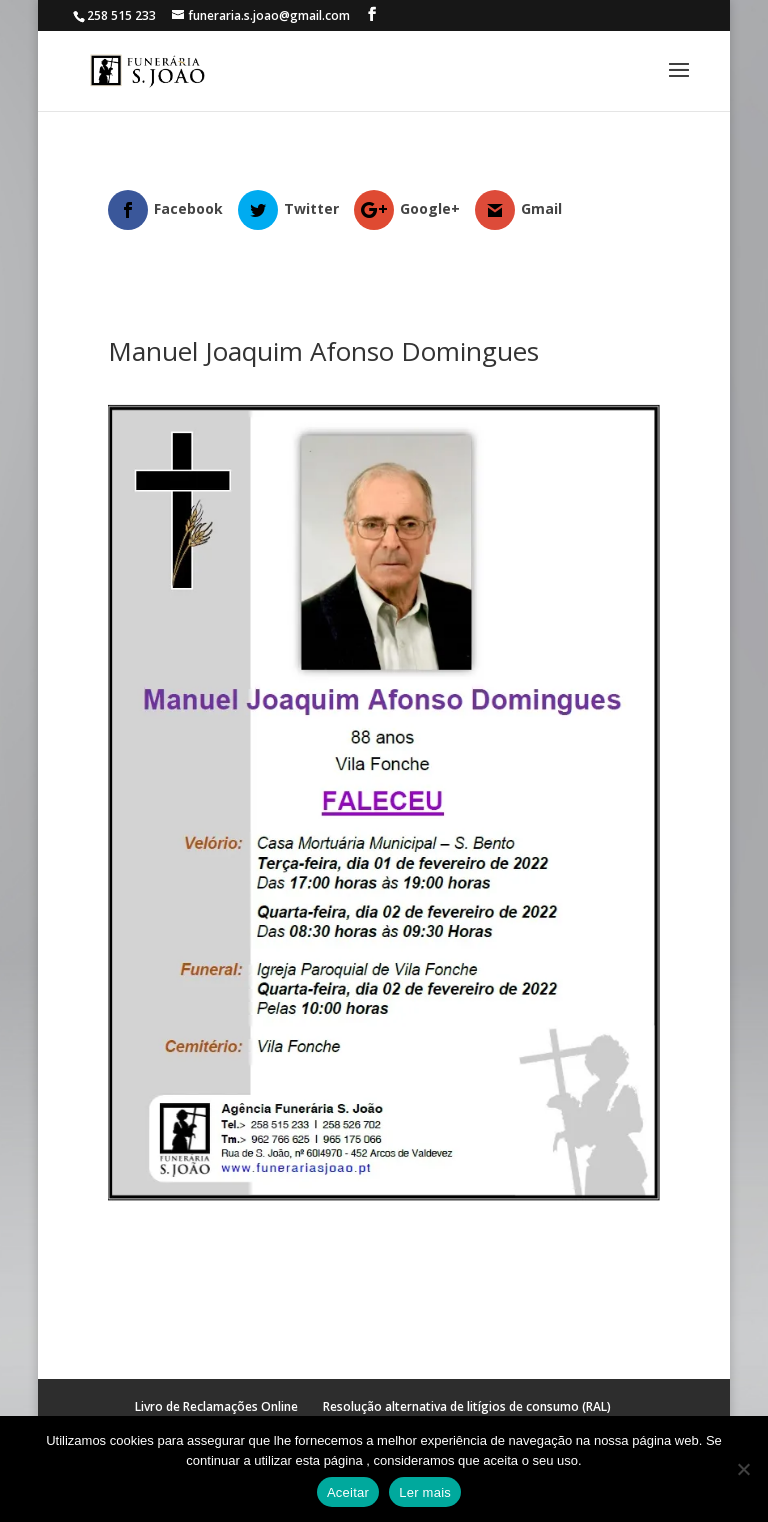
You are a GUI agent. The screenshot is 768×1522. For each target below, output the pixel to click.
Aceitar (348, 1492)
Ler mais (425, 1492)
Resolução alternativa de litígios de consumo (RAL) (467, 1406)
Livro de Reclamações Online (216, 1406)
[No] (743, 1469)
